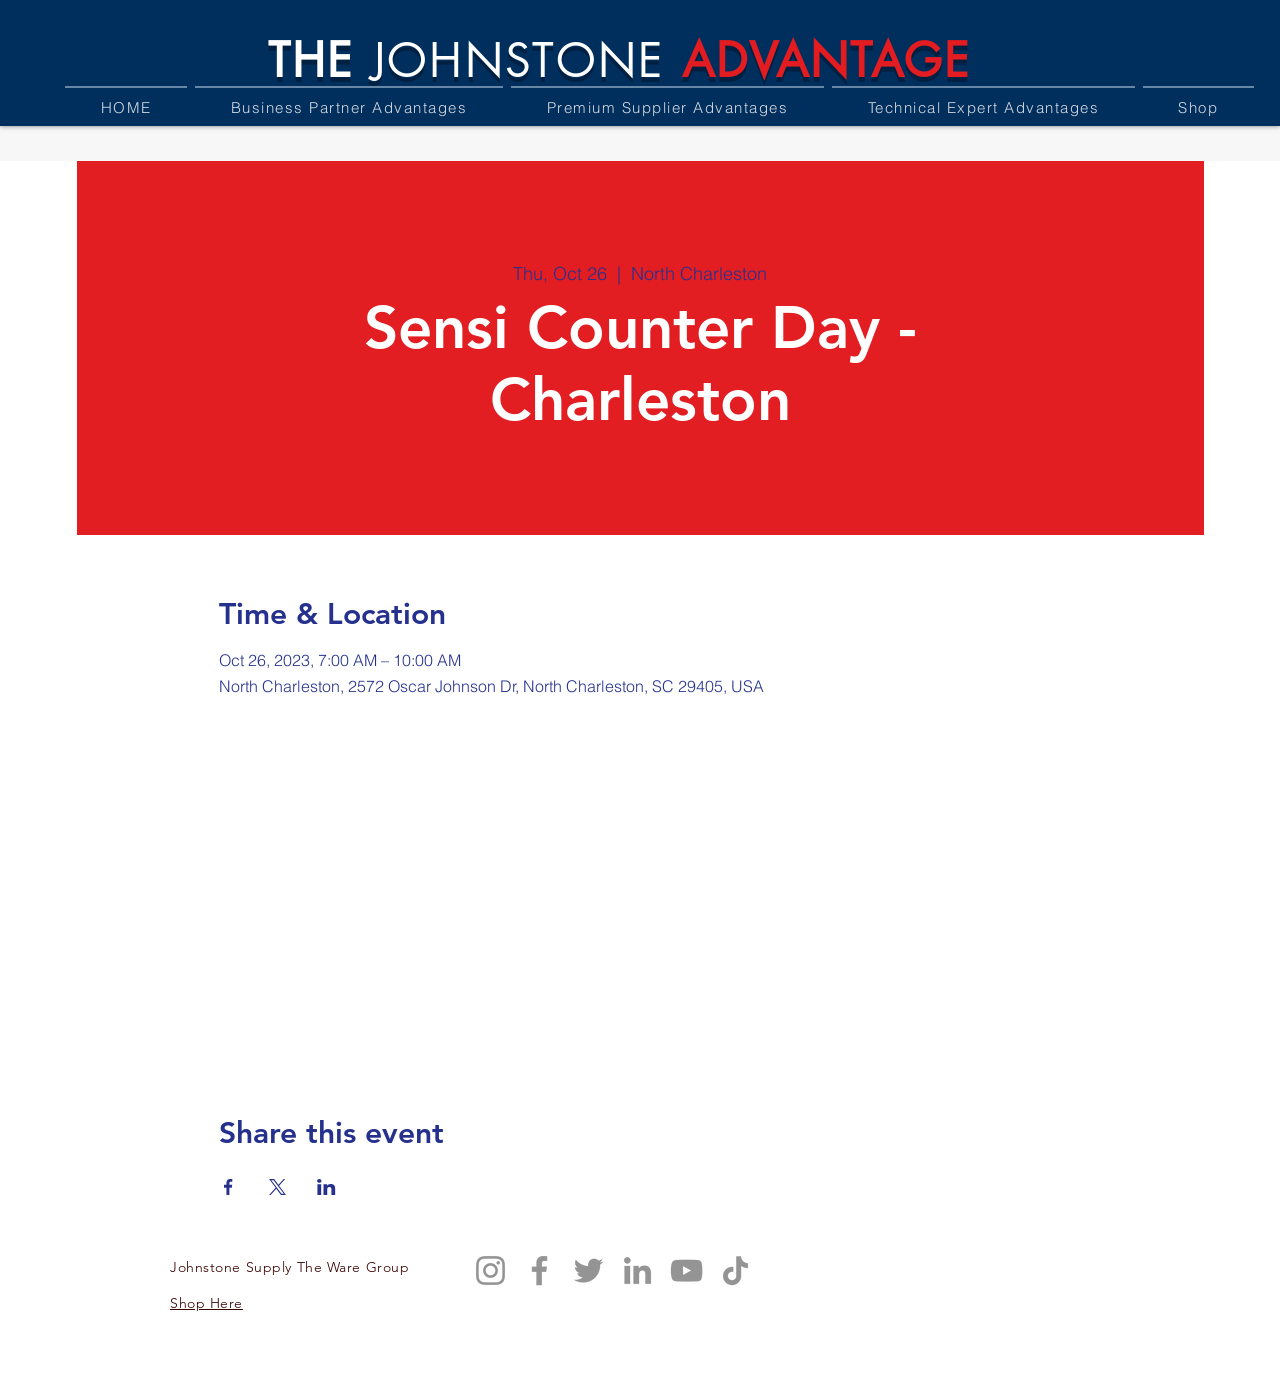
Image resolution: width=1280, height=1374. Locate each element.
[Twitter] (588, 1270)
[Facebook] (539, 1270)
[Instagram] (490, 1270)
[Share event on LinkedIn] (326, 1187)
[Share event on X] (277, 1187)
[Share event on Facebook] (228, 1187)
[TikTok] (735, 1270)
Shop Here (206, 1303)
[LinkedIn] (637, 1270)
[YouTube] (686, 1270)
